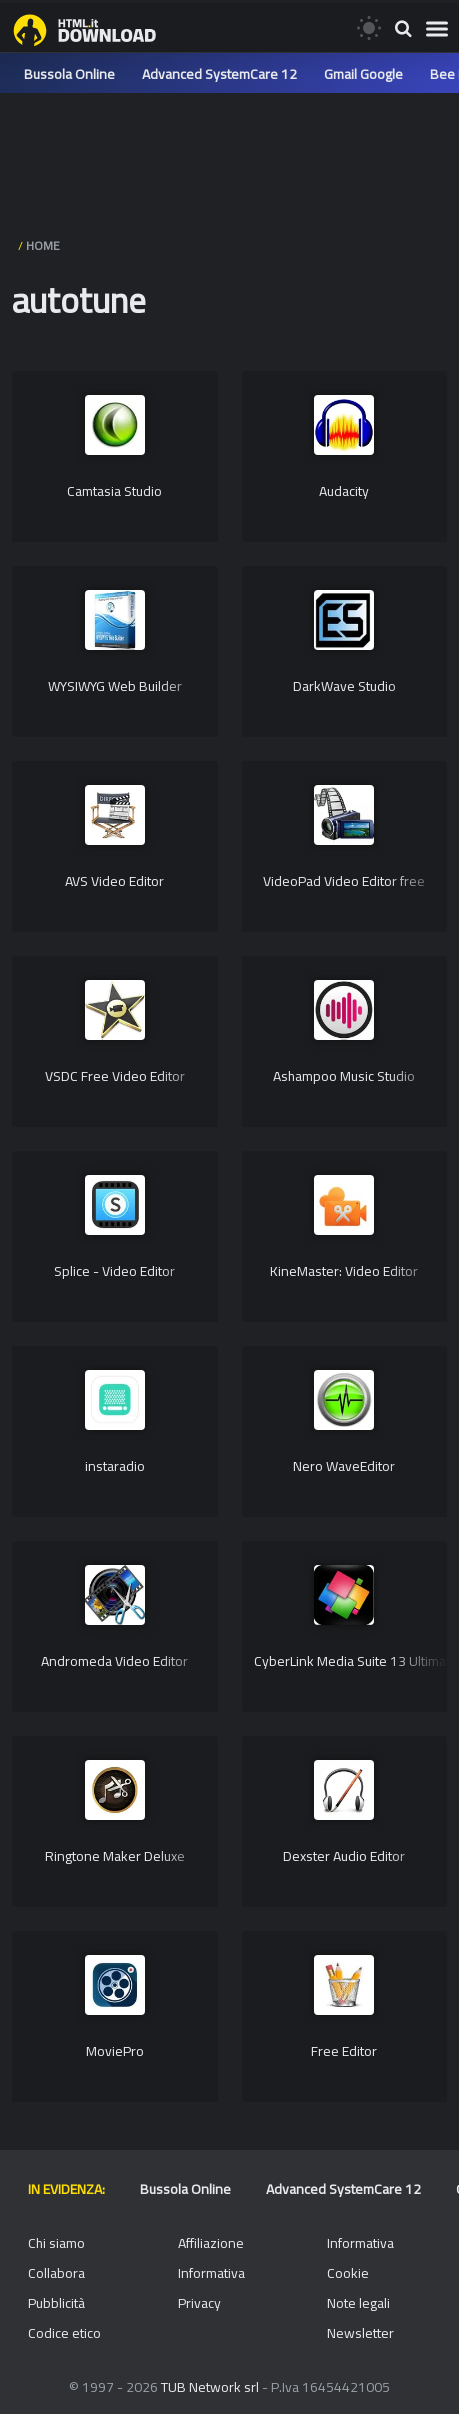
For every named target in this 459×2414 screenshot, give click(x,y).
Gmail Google (363, 74)
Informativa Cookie (360, 2258)
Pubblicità (56, 2303)
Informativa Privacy (211, 2288)
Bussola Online (69, 74)
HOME (43, 245)
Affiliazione (211, 2243)
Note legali (358, 2303)
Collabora (56, 2273)
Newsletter (360, 2333)
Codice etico (64, 2333)
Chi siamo (56, 2243)
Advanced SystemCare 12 (219, 74)
